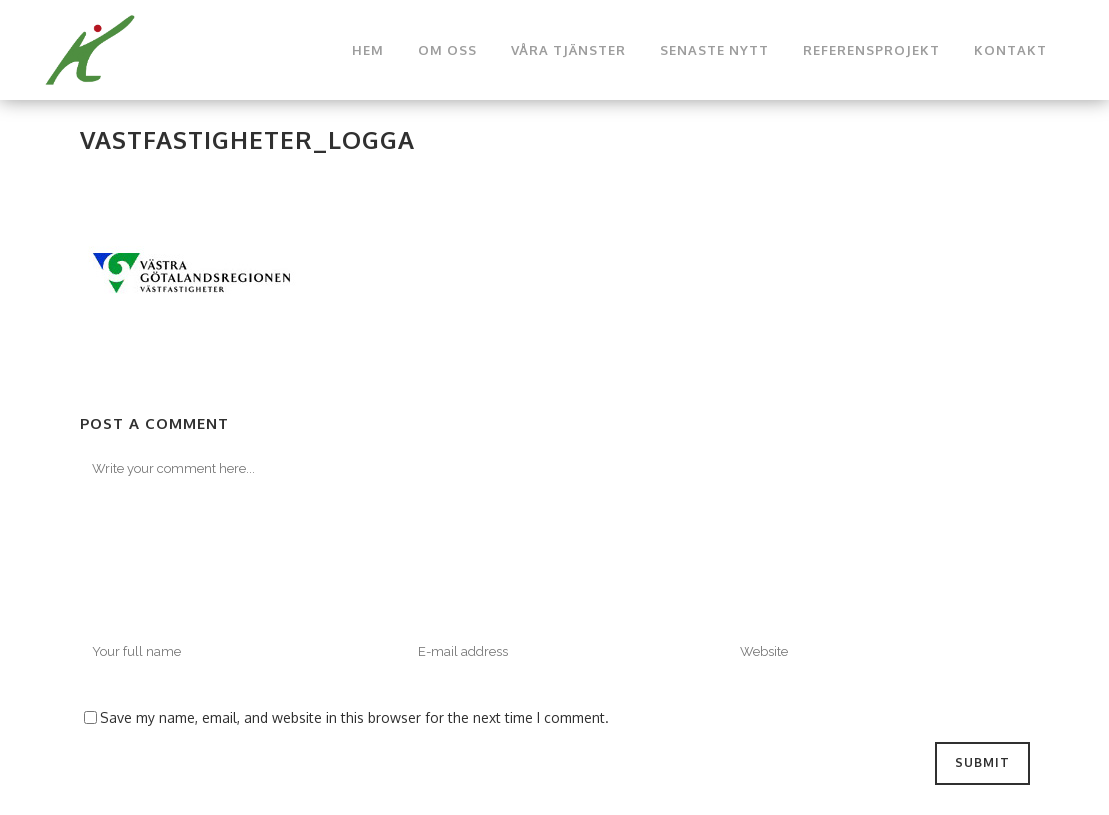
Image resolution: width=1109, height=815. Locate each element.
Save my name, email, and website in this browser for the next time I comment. (354, 717)
